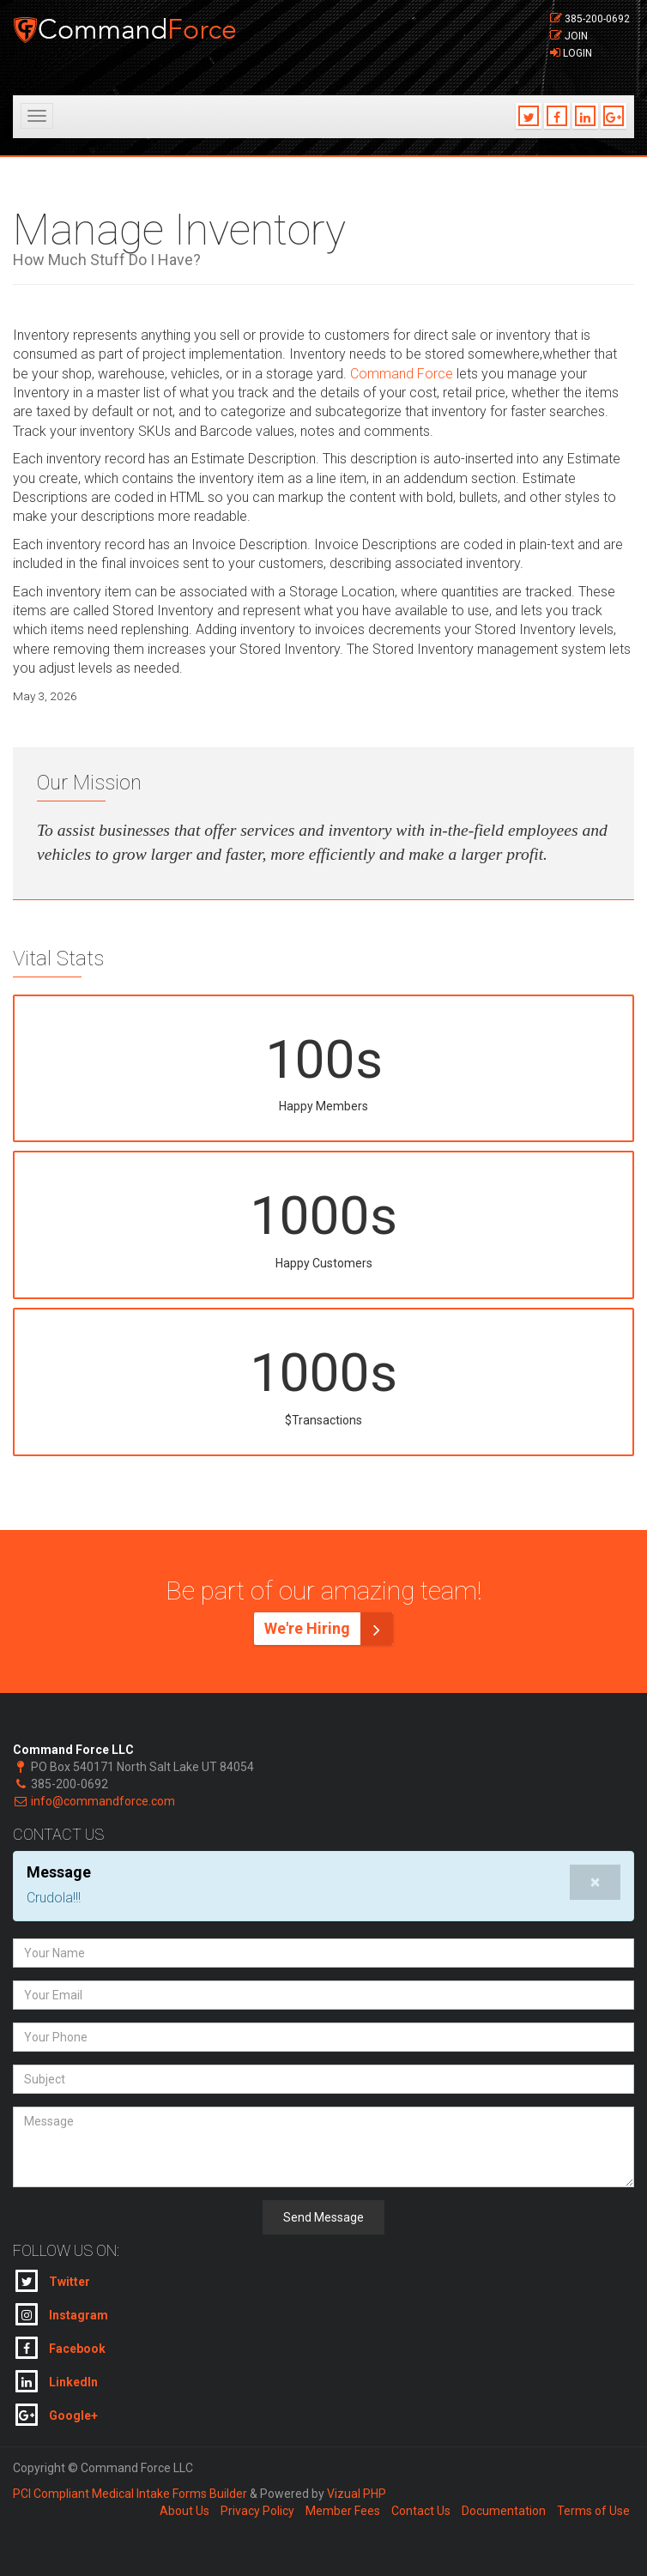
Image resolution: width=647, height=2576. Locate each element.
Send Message (323, 2217)
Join (576, 36)
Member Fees (342, 2511)
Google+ (56, 2415)
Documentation (504, 2511)
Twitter (52, 2281)
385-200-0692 (597, 19)
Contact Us (420, 2511)
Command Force (401, 374)
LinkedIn (56, 2381)
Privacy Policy (257, 2511)
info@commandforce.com (103, 1801)
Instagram (61, 2314)
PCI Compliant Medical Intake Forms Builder (130, 2493)
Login (577, 53)
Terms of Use (593, 2511)
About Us (184, 2511)
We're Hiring (328, 1628)
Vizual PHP (356, 2493)
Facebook (60, 2348)
